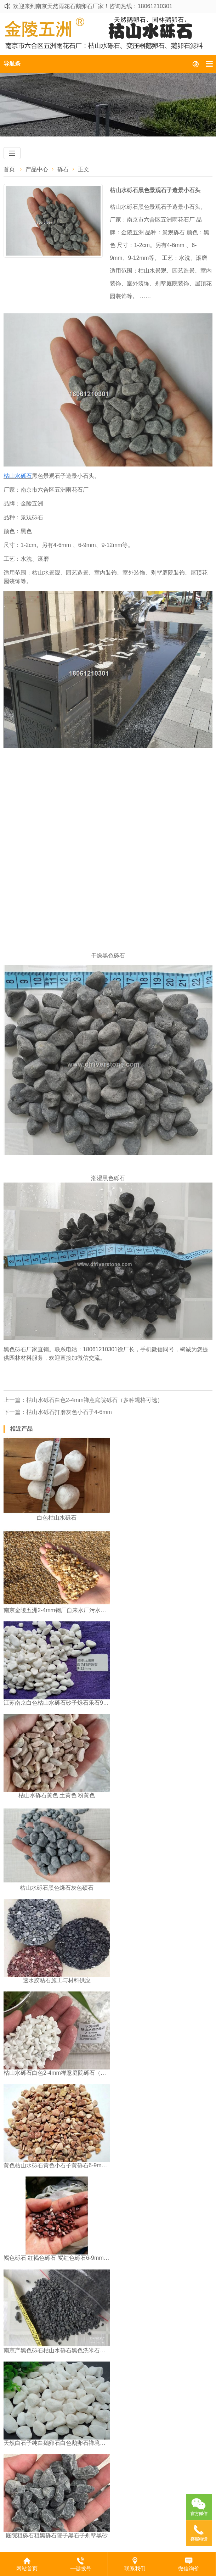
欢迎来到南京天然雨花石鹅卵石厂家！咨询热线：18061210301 (92, 6)
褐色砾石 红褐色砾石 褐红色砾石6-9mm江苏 (57, 2258)
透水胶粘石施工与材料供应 (57, 1980)
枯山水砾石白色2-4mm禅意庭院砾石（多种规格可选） (57, 2073)
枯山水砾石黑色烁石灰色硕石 (56, 1888)
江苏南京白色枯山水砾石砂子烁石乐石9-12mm (57, 1703)
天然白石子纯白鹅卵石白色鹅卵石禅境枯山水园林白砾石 (57, 2443)
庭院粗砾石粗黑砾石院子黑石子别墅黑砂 (57, 2535)
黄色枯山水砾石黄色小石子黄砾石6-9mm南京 (57, 2165)
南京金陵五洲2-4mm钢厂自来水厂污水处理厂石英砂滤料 (57, 1610)
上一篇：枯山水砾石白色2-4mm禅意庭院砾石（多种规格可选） (83, 1400)
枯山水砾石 (18, 476)
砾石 (63, 169)
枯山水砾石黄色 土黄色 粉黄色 (56, 1795)
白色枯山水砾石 (56, 1518)
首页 (9, 169)
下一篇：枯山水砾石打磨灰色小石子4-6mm (58, 1412)
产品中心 (36, 169)
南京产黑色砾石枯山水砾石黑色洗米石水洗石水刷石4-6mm (57, 2350)
